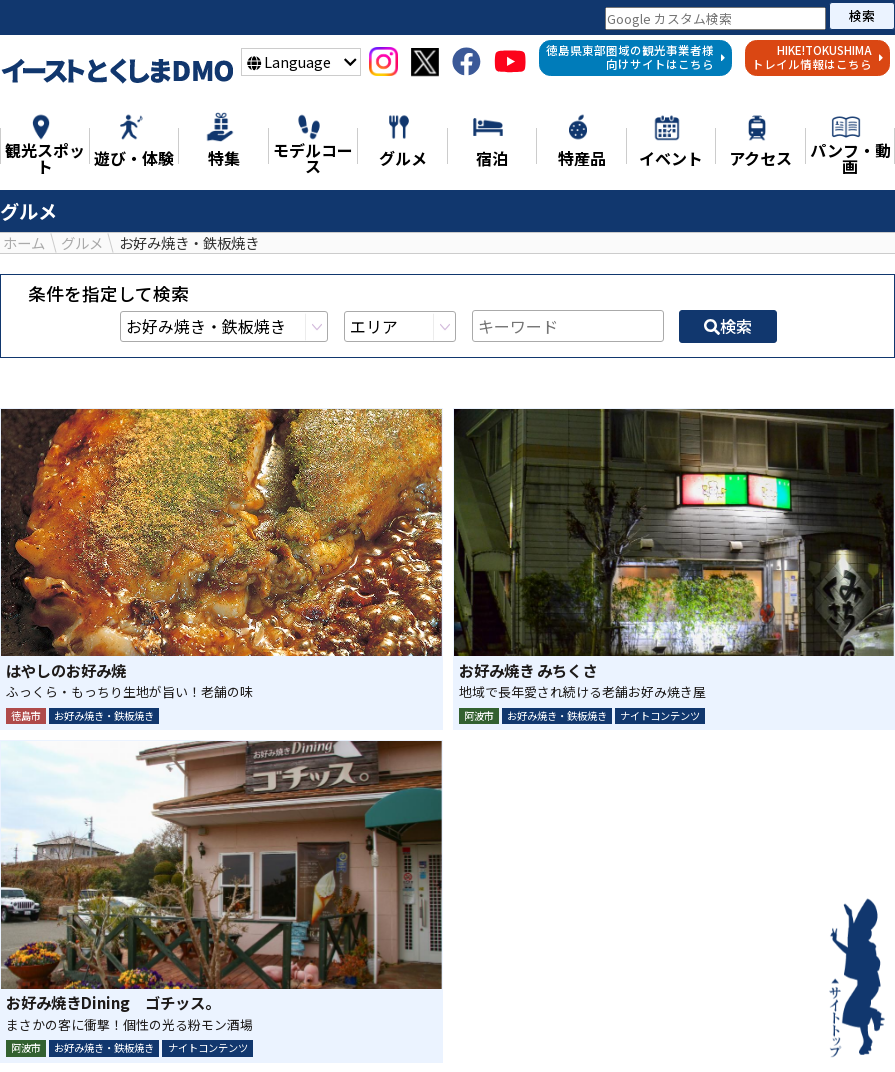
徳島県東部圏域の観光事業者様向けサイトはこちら (636, 57)
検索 (862, 15)
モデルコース (501, 1026)
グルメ (607, 1026)
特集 (160, 1026)
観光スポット (258, 1026)
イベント (364, 1049)
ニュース (78, 1026)
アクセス (461, 1049)
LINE (501, 894)
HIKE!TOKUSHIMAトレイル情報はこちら (818, 57)
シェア (394, 894)
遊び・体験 (380, 1026)
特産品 (689, 1026)
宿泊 (763, 1026)
